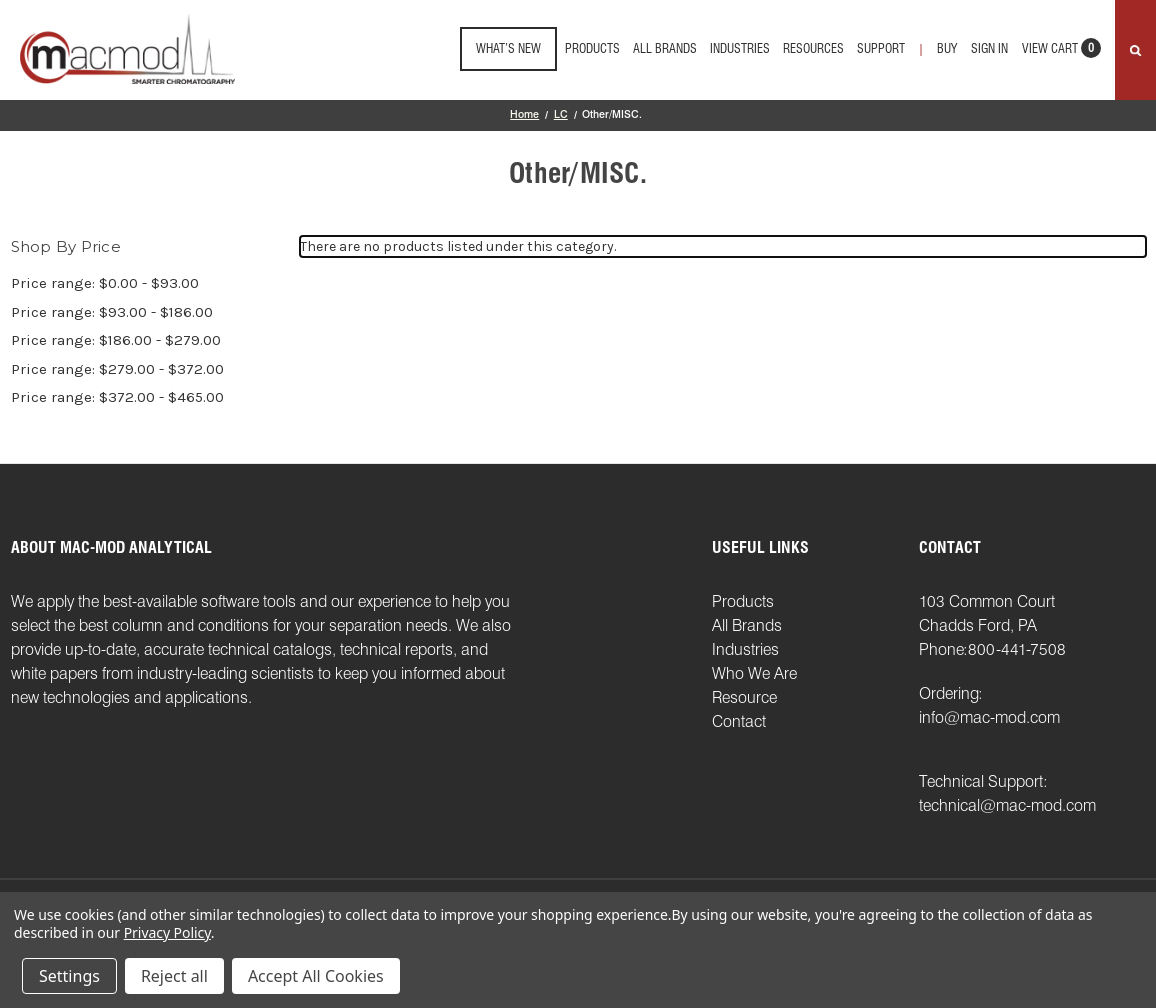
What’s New (508, 48)
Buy (947, 48)
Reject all (174, 976)
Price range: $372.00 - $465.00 (117, 397)
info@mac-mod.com (989, 717)
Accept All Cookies (316, 976)
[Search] (1135, 50)
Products (592, 48)
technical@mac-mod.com (1007, 805)
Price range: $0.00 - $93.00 (105, 283)
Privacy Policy (167, 932)
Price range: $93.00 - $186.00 (112, 312)
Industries (740, 48)
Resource (744, 697)
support (881, 48)
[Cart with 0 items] (1061, 54)
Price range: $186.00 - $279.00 (116, 340)
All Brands (665, 48)
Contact (739, 721)
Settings (69, 976)
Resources (813, 48)
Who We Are (754, 673)
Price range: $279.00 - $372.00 (117, 369)
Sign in (989, 48)
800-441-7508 (1017, 649)
